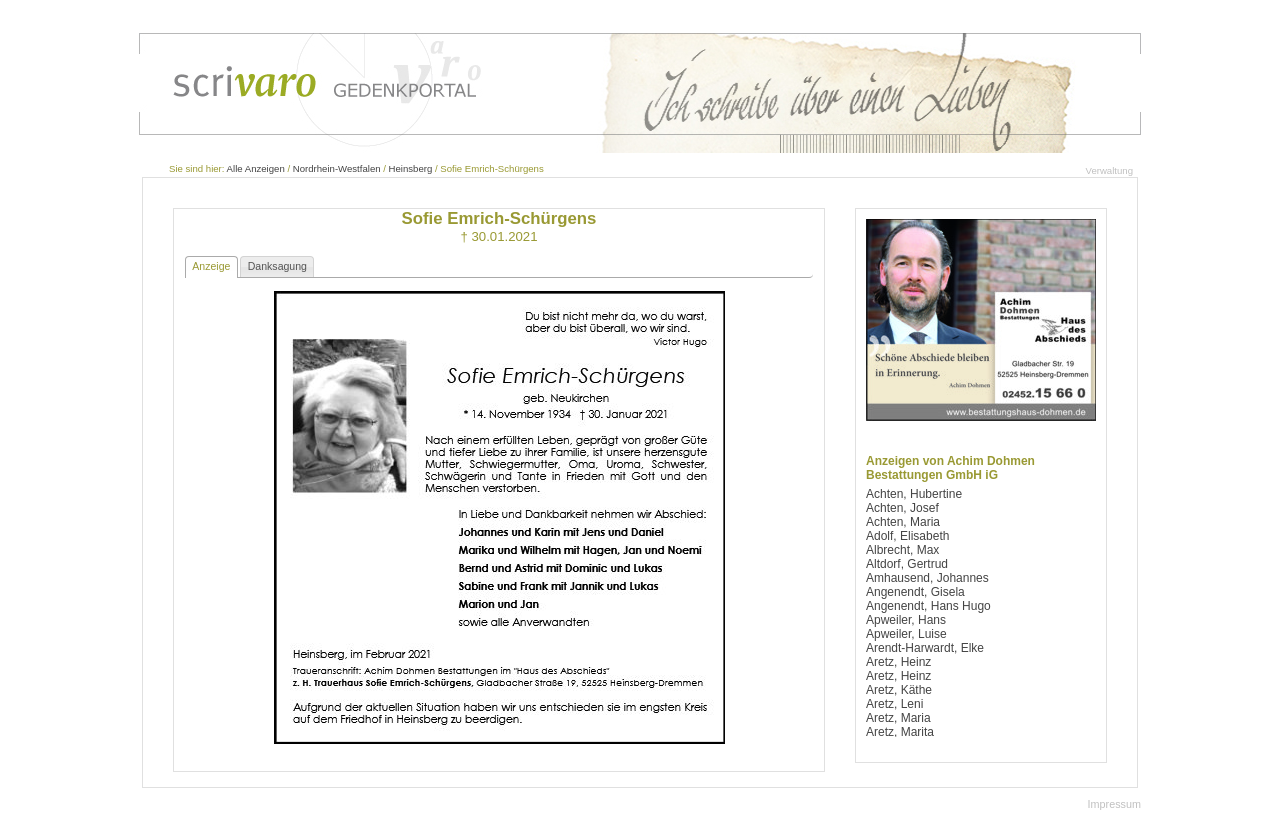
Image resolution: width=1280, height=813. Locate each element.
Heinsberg (411, 168)
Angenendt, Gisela (915, 592)
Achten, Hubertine (914, 494)
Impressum (1114, 804)
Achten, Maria (903, 522)
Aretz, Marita (900, 732)
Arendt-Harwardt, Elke (925, 648)
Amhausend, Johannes (927, 578)
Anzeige (211, 266)
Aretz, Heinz (898, 662)
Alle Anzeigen (256, 168)
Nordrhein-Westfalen (337, 168)
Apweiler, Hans (906, 620)
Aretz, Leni (894, 704)
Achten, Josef (902, 508)
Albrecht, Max (902, 550)
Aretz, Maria (898, 718)
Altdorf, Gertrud (907, 564)
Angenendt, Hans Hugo (928, 606)
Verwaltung (1109, 170)
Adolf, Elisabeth (907, 536)
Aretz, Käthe (899, 690)
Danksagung (277, 266)
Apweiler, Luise (906, 634)
